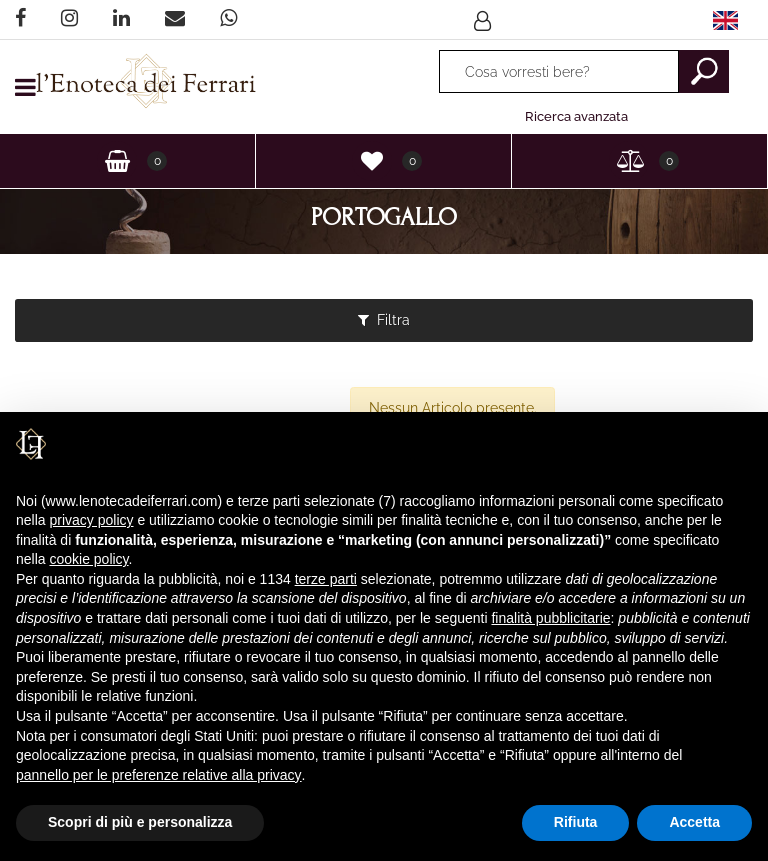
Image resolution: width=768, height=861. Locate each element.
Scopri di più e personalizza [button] (140, 822)
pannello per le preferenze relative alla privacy (159, 775)
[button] (485, 20)
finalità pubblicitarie (550, 618)
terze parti (326, 579)
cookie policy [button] (88, 559)
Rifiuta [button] (576, 822)
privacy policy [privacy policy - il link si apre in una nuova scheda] (91, 520)
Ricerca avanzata (576, 116)
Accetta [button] (694, 822)
